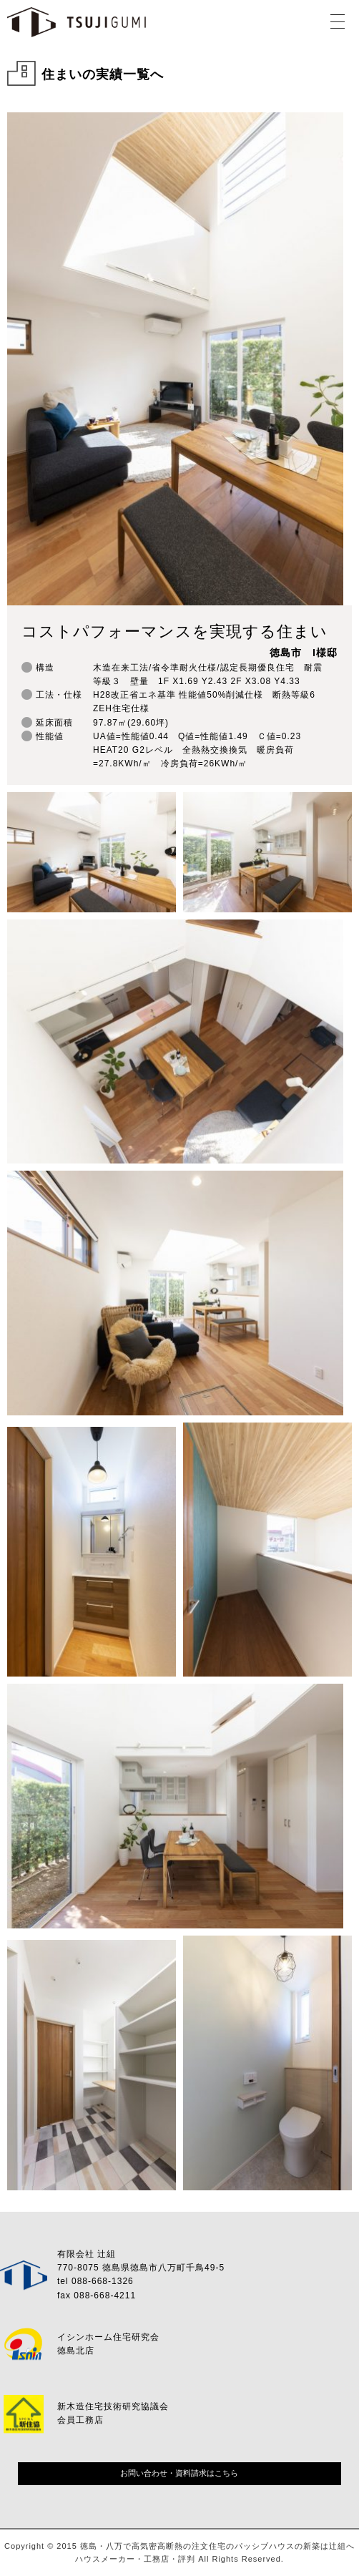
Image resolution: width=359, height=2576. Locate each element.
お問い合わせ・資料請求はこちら (179, 2473)
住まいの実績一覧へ (102, 74)
